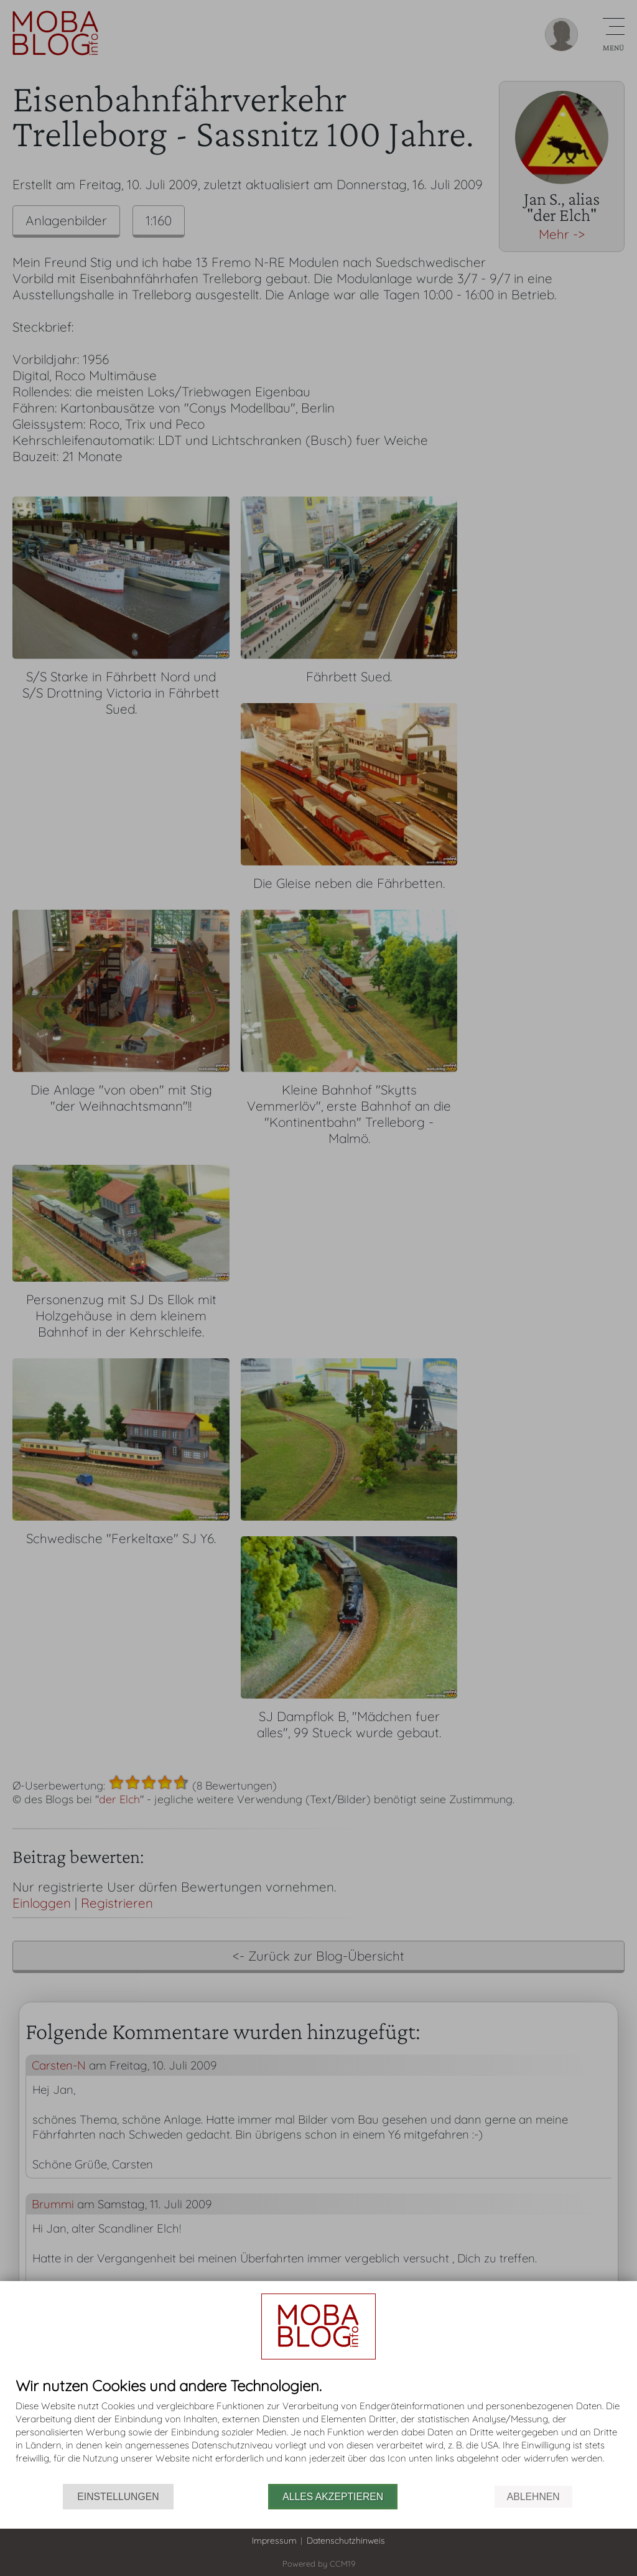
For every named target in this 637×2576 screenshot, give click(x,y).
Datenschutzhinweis (346, 2540)
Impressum (274, 2540)
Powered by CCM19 (318, 2564)
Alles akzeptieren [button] (332, 2496)
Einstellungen (118, 2496)
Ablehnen (533, 2496)
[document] (318, 2430)
